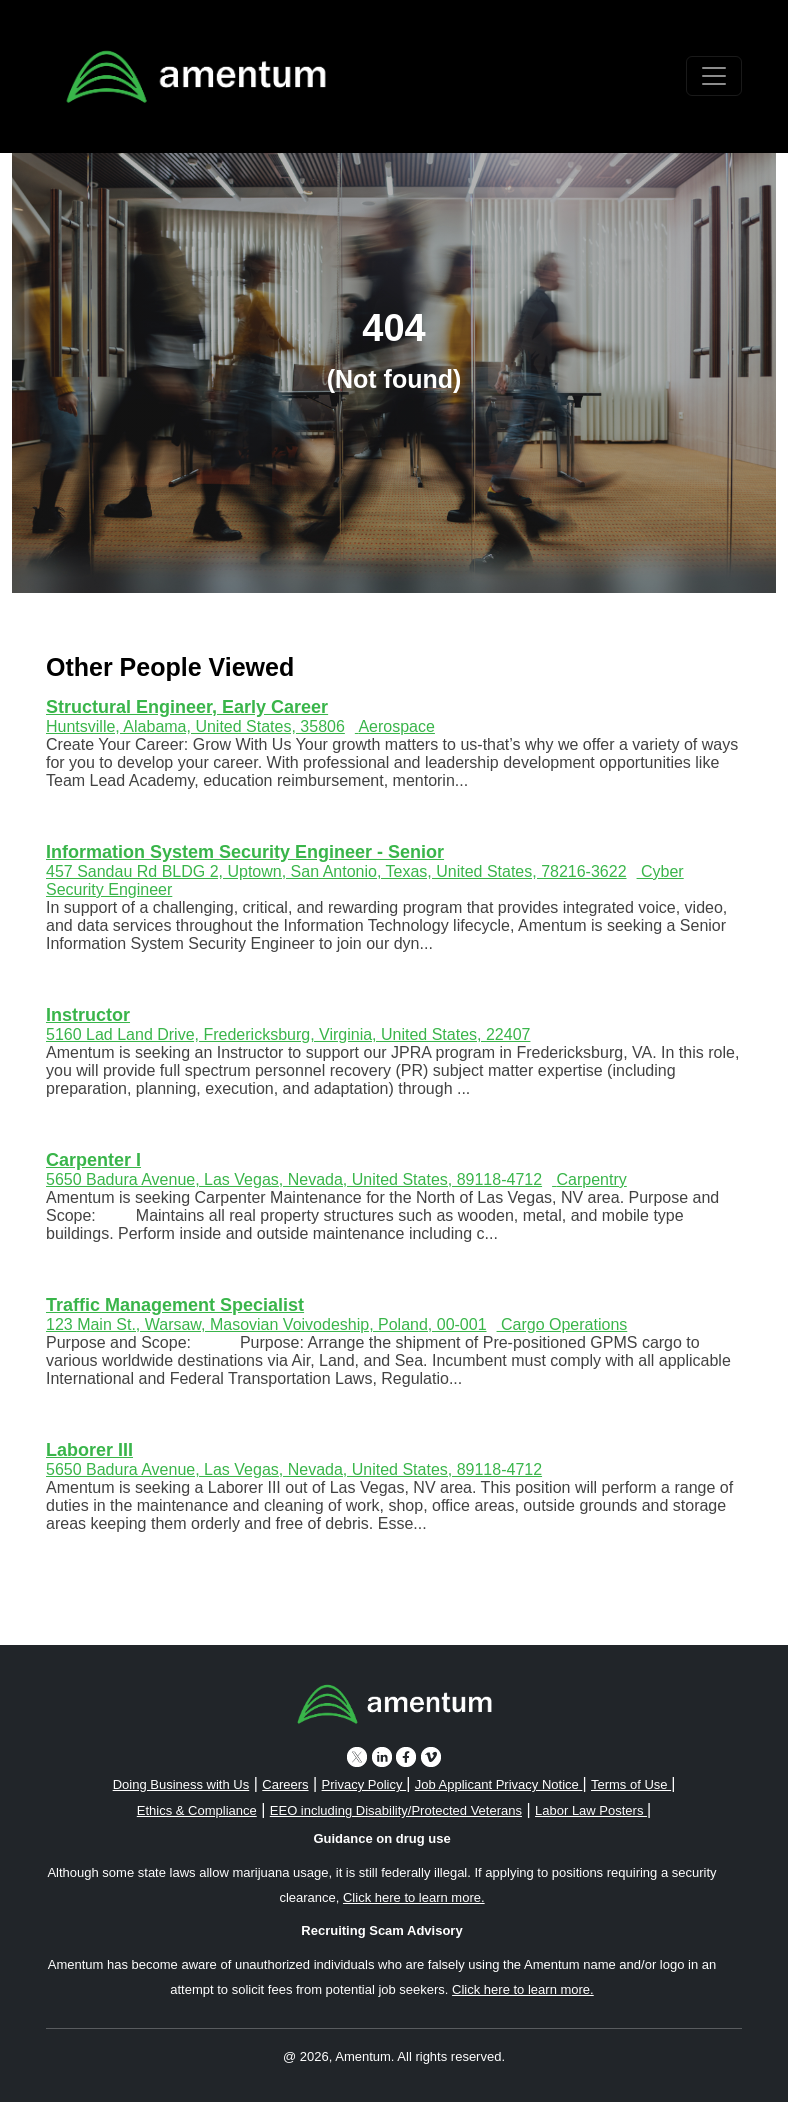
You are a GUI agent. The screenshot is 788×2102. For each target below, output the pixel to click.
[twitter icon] (357, 1756)
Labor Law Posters (591, 1810)
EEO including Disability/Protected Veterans (396, 1810)
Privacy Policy (364, 1784)
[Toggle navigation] (714, 76)
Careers (285, 1784)
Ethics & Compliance (197, 1810)
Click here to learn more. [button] (414, 1897)
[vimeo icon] (431, 1756)
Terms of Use (631, 1784)
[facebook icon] (406, 1756)
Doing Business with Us (181, 1784)
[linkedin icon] (382, 1756)
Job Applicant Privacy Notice (499, 1784)
